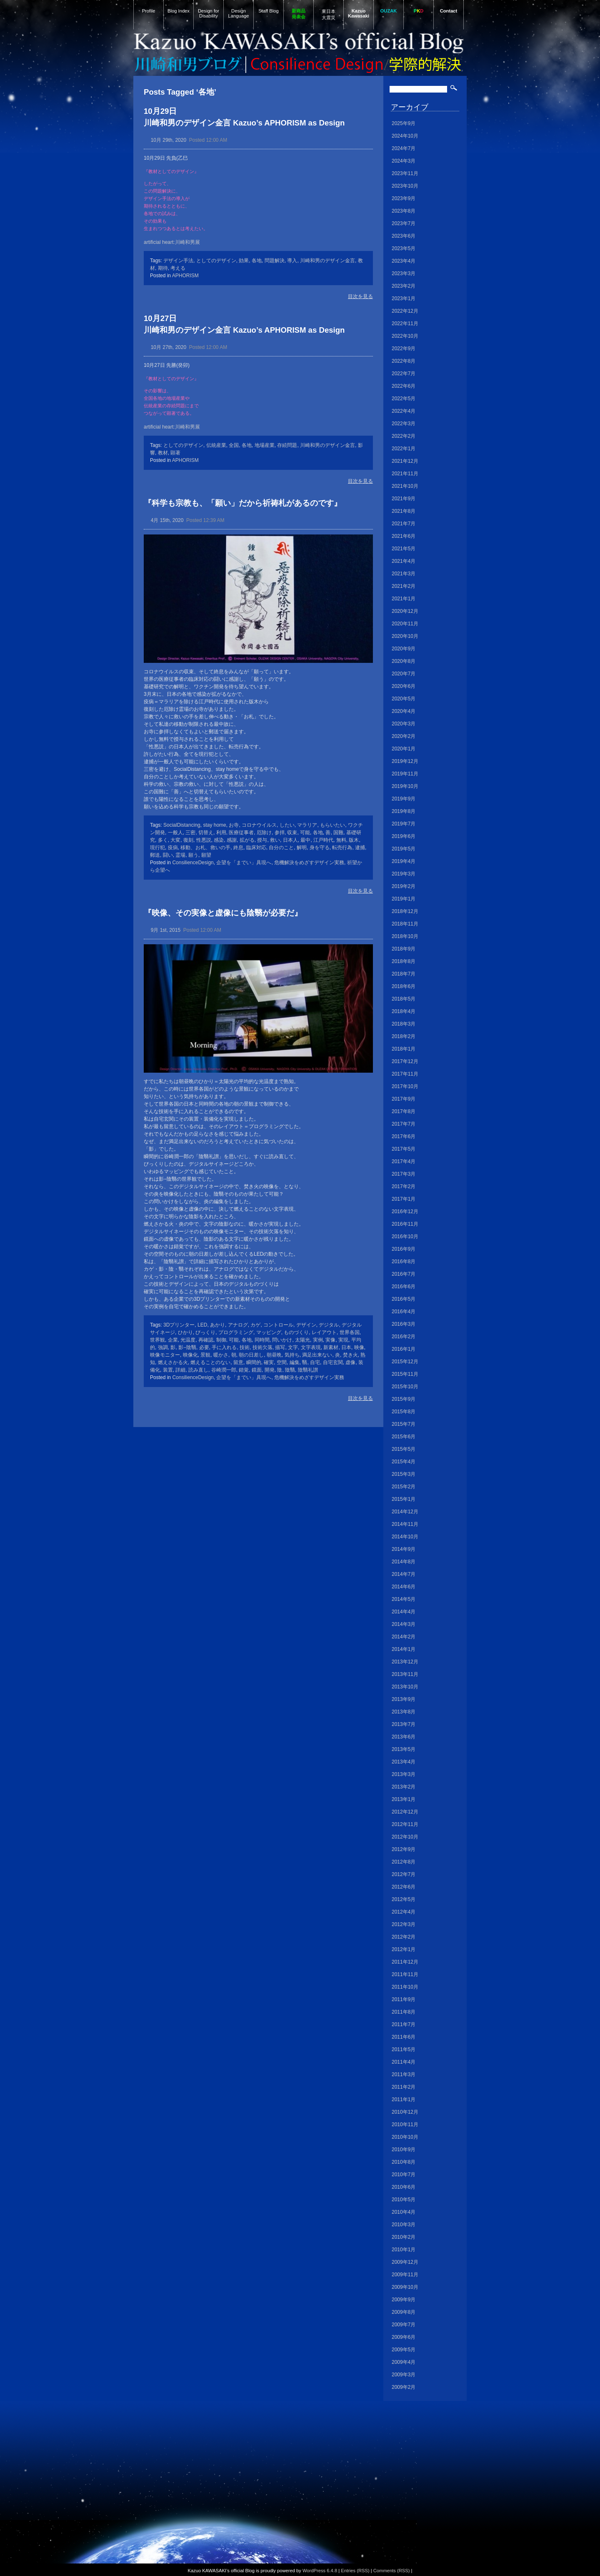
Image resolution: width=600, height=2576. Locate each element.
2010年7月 (403, 2174)
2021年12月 (405, 461)
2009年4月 (403, 2362)
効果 (244, 260)
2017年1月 (403, 1199)
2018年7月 (403, 974)
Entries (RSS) (355, 2570)
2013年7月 (403, 1724)
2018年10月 (405, 936)
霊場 (180, 855)
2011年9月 (403, 1999)
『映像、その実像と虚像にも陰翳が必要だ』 (223, 912)
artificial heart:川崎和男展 (172, 242)
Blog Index (179, 10)
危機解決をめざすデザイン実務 (309, 862)
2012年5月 (403, 1899)
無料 (341, 840)
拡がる (247, 840)
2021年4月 (403, 561)
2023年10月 (405, 186)
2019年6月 (403, 836)
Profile (148, 10)
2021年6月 (403, 536)
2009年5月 (403, 2350)
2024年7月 (403, 148)
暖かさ (220, 1355)
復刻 (188, 840)
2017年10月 (405, 1086)
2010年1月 (403, 2249)
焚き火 (350, 1355)
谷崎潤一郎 (223, 1370)
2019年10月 (405, 786)
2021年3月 (403, 574)
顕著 (175, 453)
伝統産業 (216, 445)
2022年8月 (403, 361)
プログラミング (235, 1332)
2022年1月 (403, 448)
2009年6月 (403, 2337)
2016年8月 (403, 1261)
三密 (190, 832)
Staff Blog (268, 10)
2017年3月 (403, 1174)
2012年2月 (403, 1937)
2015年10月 (405, 1387)
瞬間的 (253, 1362)
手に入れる (224, 1347)
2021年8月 (403, 511)
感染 (219, 840)
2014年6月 (403, 1587)
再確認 (205, 1340)
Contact (449, 10)
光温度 (187, 1340)
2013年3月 (403, 1774)
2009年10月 (405, 2287)
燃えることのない (210, 1362)
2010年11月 (405, 2124)
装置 (168, 1370)
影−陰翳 (187, 1347)
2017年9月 (403, 1099)
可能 (305, 832)
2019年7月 (403, 824)
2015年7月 (403, 1424)
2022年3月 (403, 423)
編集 (295, 1362)
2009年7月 (403, 2325)
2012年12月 (405, 1812)
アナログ (238, 1325)
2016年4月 (403, 1311)
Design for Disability (208, 13)
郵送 (155, 855)
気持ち (292, 1355)
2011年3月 (403, 2074)
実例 (318, 1340)
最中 (305, 840)
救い (275, 840)
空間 (282, 1362)
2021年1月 (403, 599)
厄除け (264, 832)
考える (177, 268)
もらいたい (332, 825)
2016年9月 (403, 1249)
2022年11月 (405, 323)
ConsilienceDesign (192, 862)
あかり (217, 1325)
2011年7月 (403, 2024)
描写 (280, 1347)
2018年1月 (403, 1049)
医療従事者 (241, 832)
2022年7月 (403, 373)
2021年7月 (403, 524)
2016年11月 (405, 1224)
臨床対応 (256, 847)
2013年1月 (403, 1799)
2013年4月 (403, 1762)
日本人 (290, 840)
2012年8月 (403, 1862)
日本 (346, 1347)
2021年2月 (403, 586)
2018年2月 (403, 1036)
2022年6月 (403, 386)
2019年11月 (405, 774)
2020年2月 (403, 736)
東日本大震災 (328, 14)
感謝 (232, 840)
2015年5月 (403, 1449)
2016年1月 (403, 1349)
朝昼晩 (274, 1355)
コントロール (278, 1325)
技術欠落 (262, 1347)
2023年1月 (403, 298)
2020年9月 (403, 649)
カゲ (255, 1325)
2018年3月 (403, 1024)
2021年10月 (405, 486)
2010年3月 (403, 2224)
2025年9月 (403, 123)
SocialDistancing (181, 825)
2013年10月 (405, 1687)
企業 (173, 1340)
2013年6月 (403, 1737)
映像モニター (165, 1355)
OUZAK (388, 10)
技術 (245, 1347)
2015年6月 (403, 1437)
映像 (359, 1347)
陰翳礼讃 (308, 1370)
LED (202, 1325)
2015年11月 (405, 1374)
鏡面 (257, 1370)
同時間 (262, 1340)
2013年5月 (403, 1749)
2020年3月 (403, 724)
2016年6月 (403, 1286)
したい (287, 825)
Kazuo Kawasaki (358, 13)
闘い (168, 855)
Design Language (238, 13)
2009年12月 (405, 2262)
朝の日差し (251, 1355)
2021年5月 (403, 549)
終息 (238, 847)
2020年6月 (403, 686)
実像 (330, 1340)
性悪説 (203, 840)
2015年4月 (403, 1462)
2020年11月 (405, 624)
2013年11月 (405, 1674)
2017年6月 (403, 1136)
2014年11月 (405, 1524)
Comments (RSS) (391, 2570)
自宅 (315, 1362)
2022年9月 (403, 348)
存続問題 (287, 445)
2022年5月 (403, 398)
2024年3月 (403, 161)
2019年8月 (403, 811)
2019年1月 (403, 899)
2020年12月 (405, 611)
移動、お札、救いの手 (205, 847)
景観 (205, 1355)
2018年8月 (403, 961)
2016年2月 (403, 1336)
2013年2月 (403, 1787)
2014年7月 (403, 1574)
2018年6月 (403, 986)
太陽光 (302, 1340)
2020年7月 (403, 674)
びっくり (205, 1332)
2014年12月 (405, 1512)
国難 (338, 832)
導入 (292, 260)
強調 (163, 1347)
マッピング (268, 1332)
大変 (175, 840)
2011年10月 (405, 1987)
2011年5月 (403, 2049)
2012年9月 (403, 1849)
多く (163, 840)
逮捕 (360, 847)
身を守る (320, 847)
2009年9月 (403, 2300)
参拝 (280, 832)
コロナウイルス (259, 825)
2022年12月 (405, 311)
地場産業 (265, 445)
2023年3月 (403, 273)
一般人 (175, 832)
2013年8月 (403, 1712)
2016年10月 (405, 1236)
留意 (238, 1362)
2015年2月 (403, 1487)
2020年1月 (403, 749)
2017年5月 (403, 1149)
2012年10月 (405, 1837)
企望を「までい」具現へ (243, 862)
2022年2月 (403, 436)
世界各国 (350, 1332)
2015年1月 (403, 1499)
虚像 (350, 1362)
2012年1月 (403, 1949)
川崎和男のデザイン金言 (327, 260)
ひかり (185, 1332)
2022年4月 (403, 411)
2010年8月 (403, 2162)
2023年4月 (403, 261)
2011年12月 (405, 1962)
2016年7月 (403, 1274)
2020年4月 (403, 711)
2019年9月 (403, 799)
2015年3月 (403, 1474)
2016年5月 (403, 1299)
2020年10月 (405, 636)
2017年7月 (403, 1124)
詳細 (180, 1370)
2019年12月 (405, 761)
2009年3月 (403, 2375)
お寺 (234, 825)
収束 (292, 832)
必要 (204, 1347)
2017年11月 (405, 1074)
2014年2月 (403, 1637)
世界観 (157, 1340)
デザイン (306, 1325)
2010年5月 (403, 2199)
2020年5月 (403, 699)
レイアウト (324, 1332)
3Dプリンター (179, 1325)
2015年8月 (403, 1412)
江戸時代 (323, 840)
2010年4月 (403, 2212)
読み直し (198, 1370)
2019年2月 (403, 886)
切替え (205, 832)
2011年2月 (403, 2087)
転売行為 (342, 847)
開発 (270, 1370)
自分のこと (281, 847)
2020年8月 (403, 661)
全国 (234, 445)
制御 (221, 1340)
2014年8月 (403, 1562)
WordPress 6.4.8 (319, 2570)
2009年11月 (405, 2275)
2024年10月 (405, 136)
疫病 (173, 847)
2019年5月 (403, 849)
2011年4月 (403, 2062)
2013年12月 (405, 1662)
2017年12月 (405, 1061)
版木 (354, 840)
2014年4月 (403, 1612)
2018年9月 (403, 949)
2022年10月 (405, 336)
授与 (262, 840)
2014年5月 (403, 1599)
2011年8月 (403, 2012)
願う (193, 855)
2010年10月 (405, 2137)
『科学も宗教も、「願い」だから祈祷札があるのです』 (243, 503)
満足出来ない (317, 1355)
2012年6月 (403, 1887)
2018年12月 (405, 911)
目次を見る (360, 296)
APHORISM (185, 275)
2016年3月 (403, 1324)
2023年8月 (403, 211)
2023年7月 (403, 223)
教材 (163, 453)
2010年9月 (403, 2149)
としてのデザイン (216, 260)
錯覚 (244, 1370)
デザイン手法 (178, 260)
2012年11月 (405, 1824)
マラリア (307, 825)
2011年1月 (403, 2099)
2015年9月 (403, 1399)
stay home (214, 825)
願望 (206, 855)
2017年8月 (403, 1111)
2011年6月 (403, 2037)
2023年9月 (403, 198)
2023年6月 (403, 236)
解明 (302, 847)
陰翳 (290, 1370)
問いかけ (282, 1340)
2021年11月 (405, 474)
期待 (163, 268)
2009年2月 (403, 2387)
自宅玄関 (333, 1362)
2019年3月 (403, 874)
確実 (269, 1362)
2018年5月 (403, 999)
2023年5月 (403, 248)
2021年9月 (403, 499)
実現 (343, 1340)
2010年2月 (403, 2237)
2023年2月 (403, 286)
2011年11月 (405, 1974)
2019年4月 (403, 861)
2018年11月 (405, 924)
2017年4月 (403, 1161)
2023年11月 (405, 173)
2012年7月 (403, 1874)
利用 (221, 832)
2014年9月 (403, 1549)
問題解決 (275, 260)
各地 (257, 260)
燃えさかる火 (173, 1362)
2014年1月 (403, 1649)
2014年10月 (405, 1537)
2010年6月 (403, 2187)
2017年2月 (403, 1186)
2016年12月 (405, 1211)
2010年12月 (405, 2112)
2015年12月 (405, 1362)
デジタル (329, 1325)
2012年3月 (403, 1924)
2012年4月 (403, 1912)
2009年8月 (403, 2312)
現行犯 (157, 847)
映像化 (190, 1355)
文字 (293, 1347)
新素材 (330, 1347)
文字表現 (311, 1347)
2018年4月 (403, 1011)
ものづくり (296, 1332)
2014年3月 (403, 1624)
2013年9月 (403, 1699)
